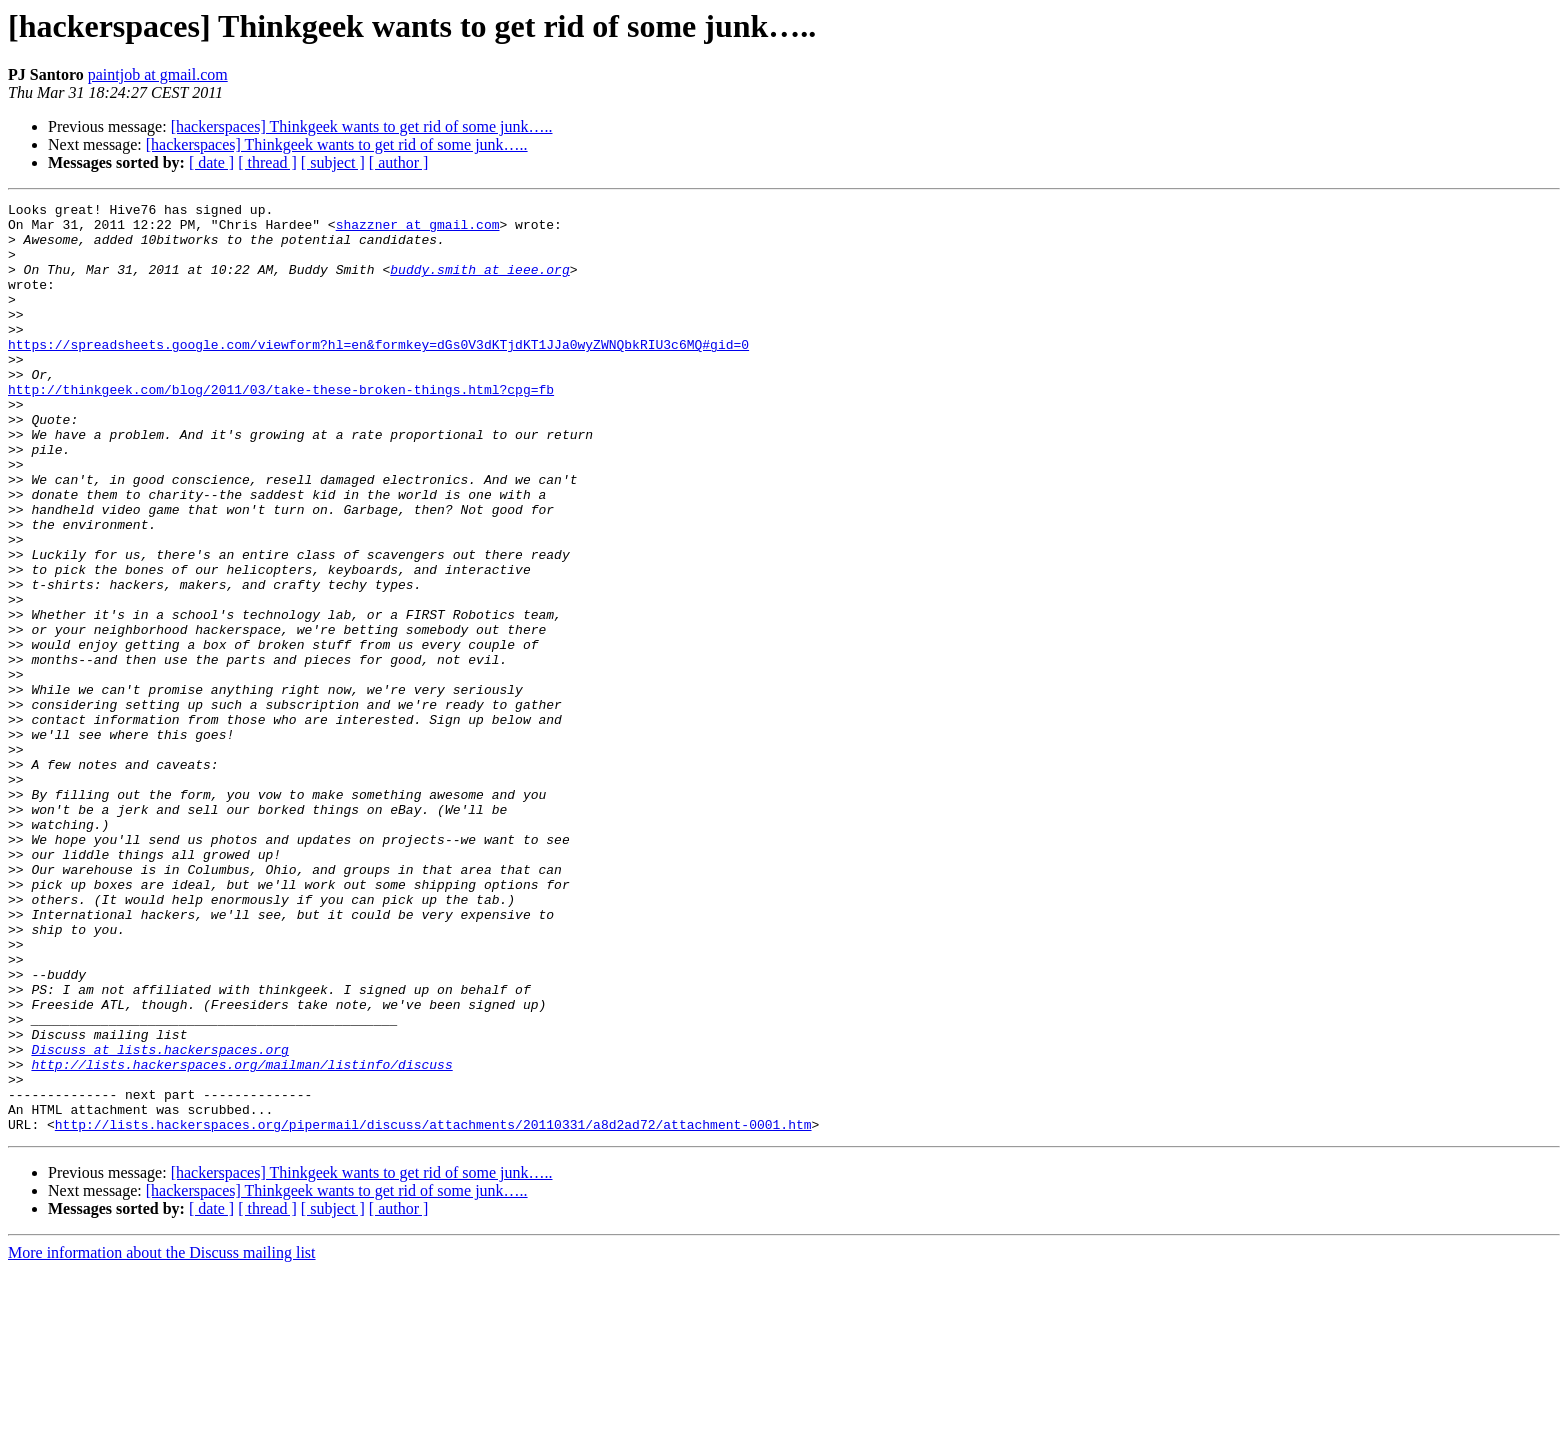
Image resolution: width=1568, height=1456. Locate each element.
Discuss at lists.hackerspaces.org (159, 1220)
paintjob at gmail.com (158, 74)
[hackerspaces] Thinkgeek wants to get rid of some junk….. (362, 126)
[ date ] (211, 162)
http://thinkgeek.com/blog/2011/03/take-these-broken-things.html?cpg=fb (281, 428)
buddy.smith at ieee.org (479, 284)
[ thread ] (267, 162)
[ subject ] (333, 162)
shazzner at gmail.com (418, 230)
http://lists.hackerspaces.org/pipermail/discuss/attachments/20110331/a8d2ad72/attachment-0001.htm (433, 1310)
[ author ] (399, 162)
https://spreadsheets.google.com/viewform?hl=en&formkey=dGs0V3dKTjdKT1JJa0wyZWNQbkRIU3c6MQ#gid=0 (378, 374)
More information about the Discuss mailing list (162, 1438)
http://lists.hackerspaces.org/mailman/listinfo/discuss (241, 1238)
